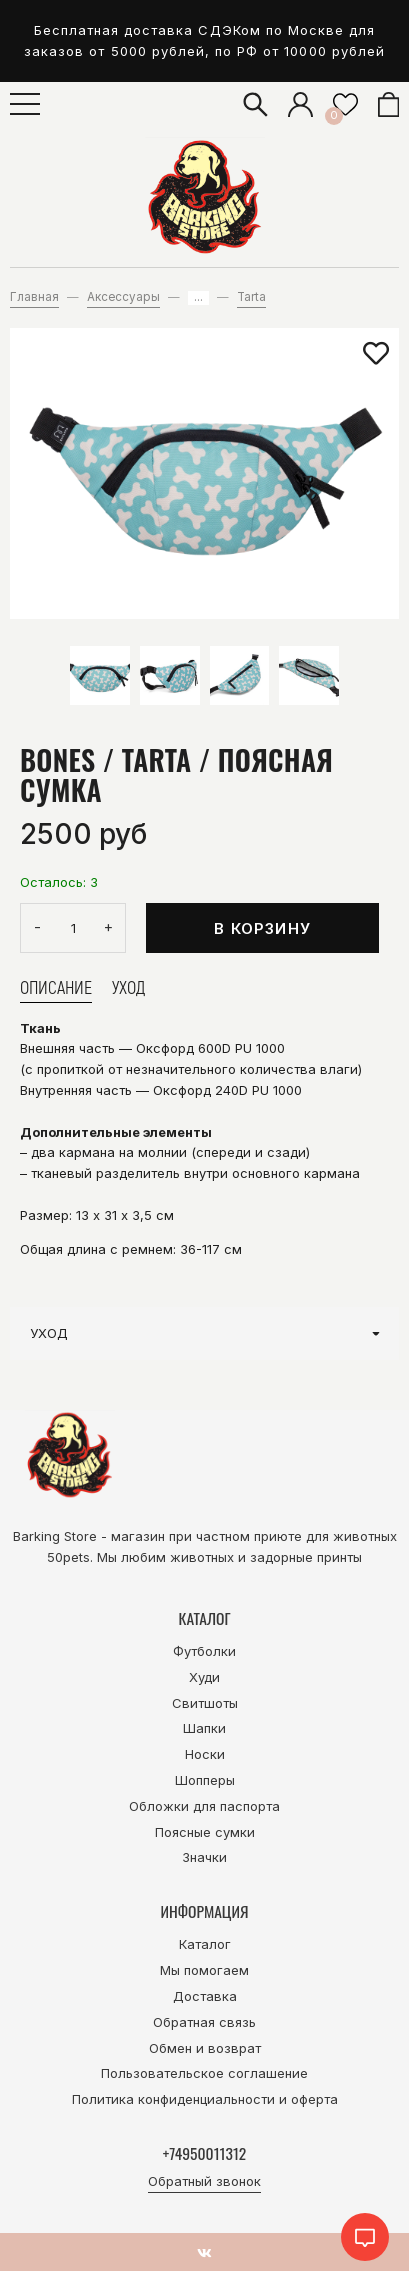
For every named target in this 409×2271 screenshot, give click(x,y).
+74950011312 (204, 2153)
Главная (34, 297)
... (198, 297)
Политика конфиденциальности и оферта (205, 2099)
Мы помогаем (204, 1970)
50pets (68, 1557)
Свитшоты (205, 1703)
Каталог (205, 1944)
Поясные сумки (205, 1832)
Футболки (204, 1651)
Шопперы (205, 1780)
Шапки (204, 1728)
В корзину (262, 928)
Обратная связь (204, 2022)
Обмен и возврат (205, 2048)
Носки (205, 1754)
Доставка (205, 1996)
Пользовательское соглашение (204, 2073)
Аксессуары (123, 297)
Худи (204, 1677)
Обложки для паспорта (204, 1806)
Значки (204, 1857)
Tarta (251, 297)
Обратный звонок (204, 2181)
